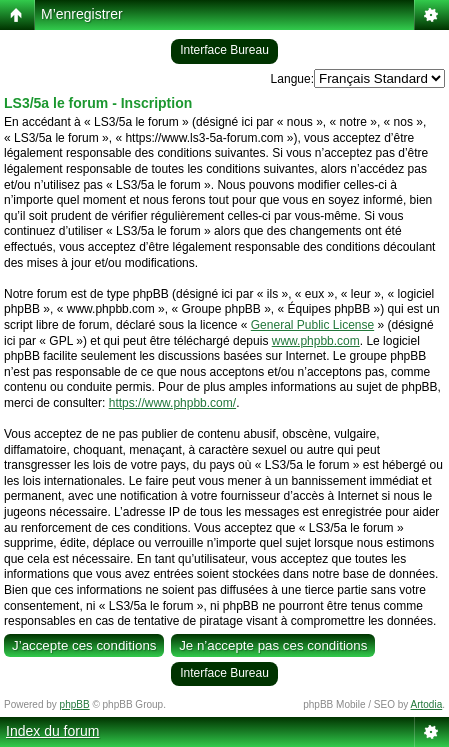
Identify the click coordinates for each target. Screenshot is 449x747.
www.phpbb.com (316, 341)
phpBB (75, 704)
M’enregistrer (82, 14)
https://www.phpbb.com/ (172, 403)
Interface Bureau (224, 50)
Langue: (292, 79)
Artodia (427, 704)
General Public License (312, 325)
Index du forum (52, 731)
